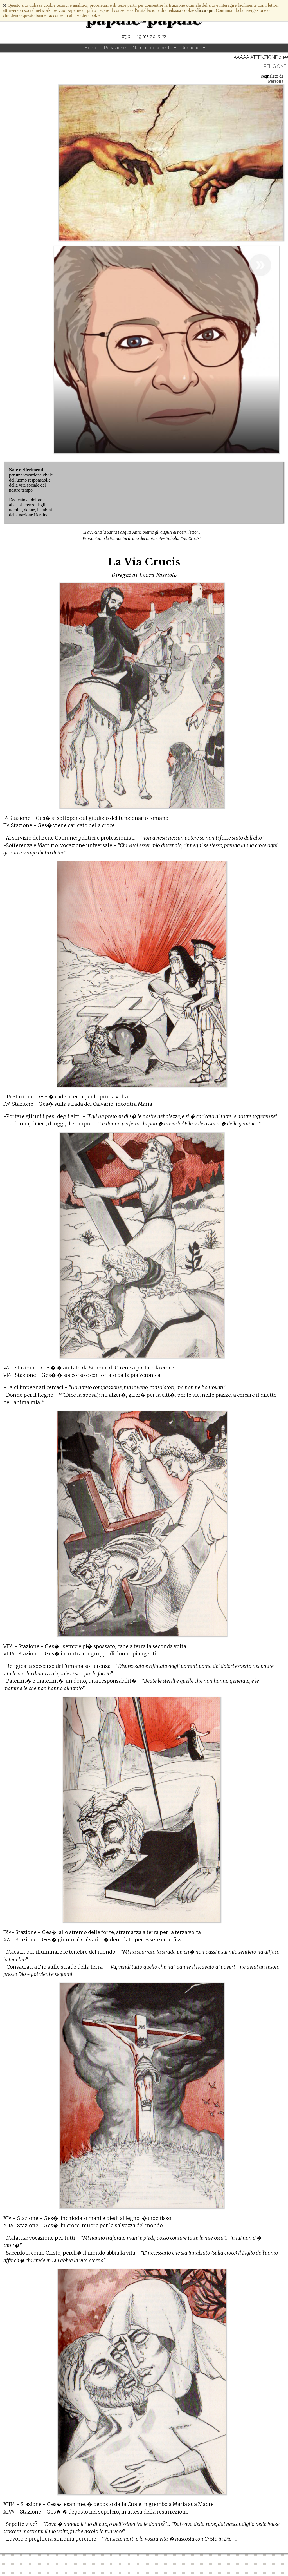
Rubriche (190, 47)
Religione (275, 66)
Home (91, 47)
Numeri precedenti (151, 47)
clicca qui (204, 10)
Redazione (115, 47)
